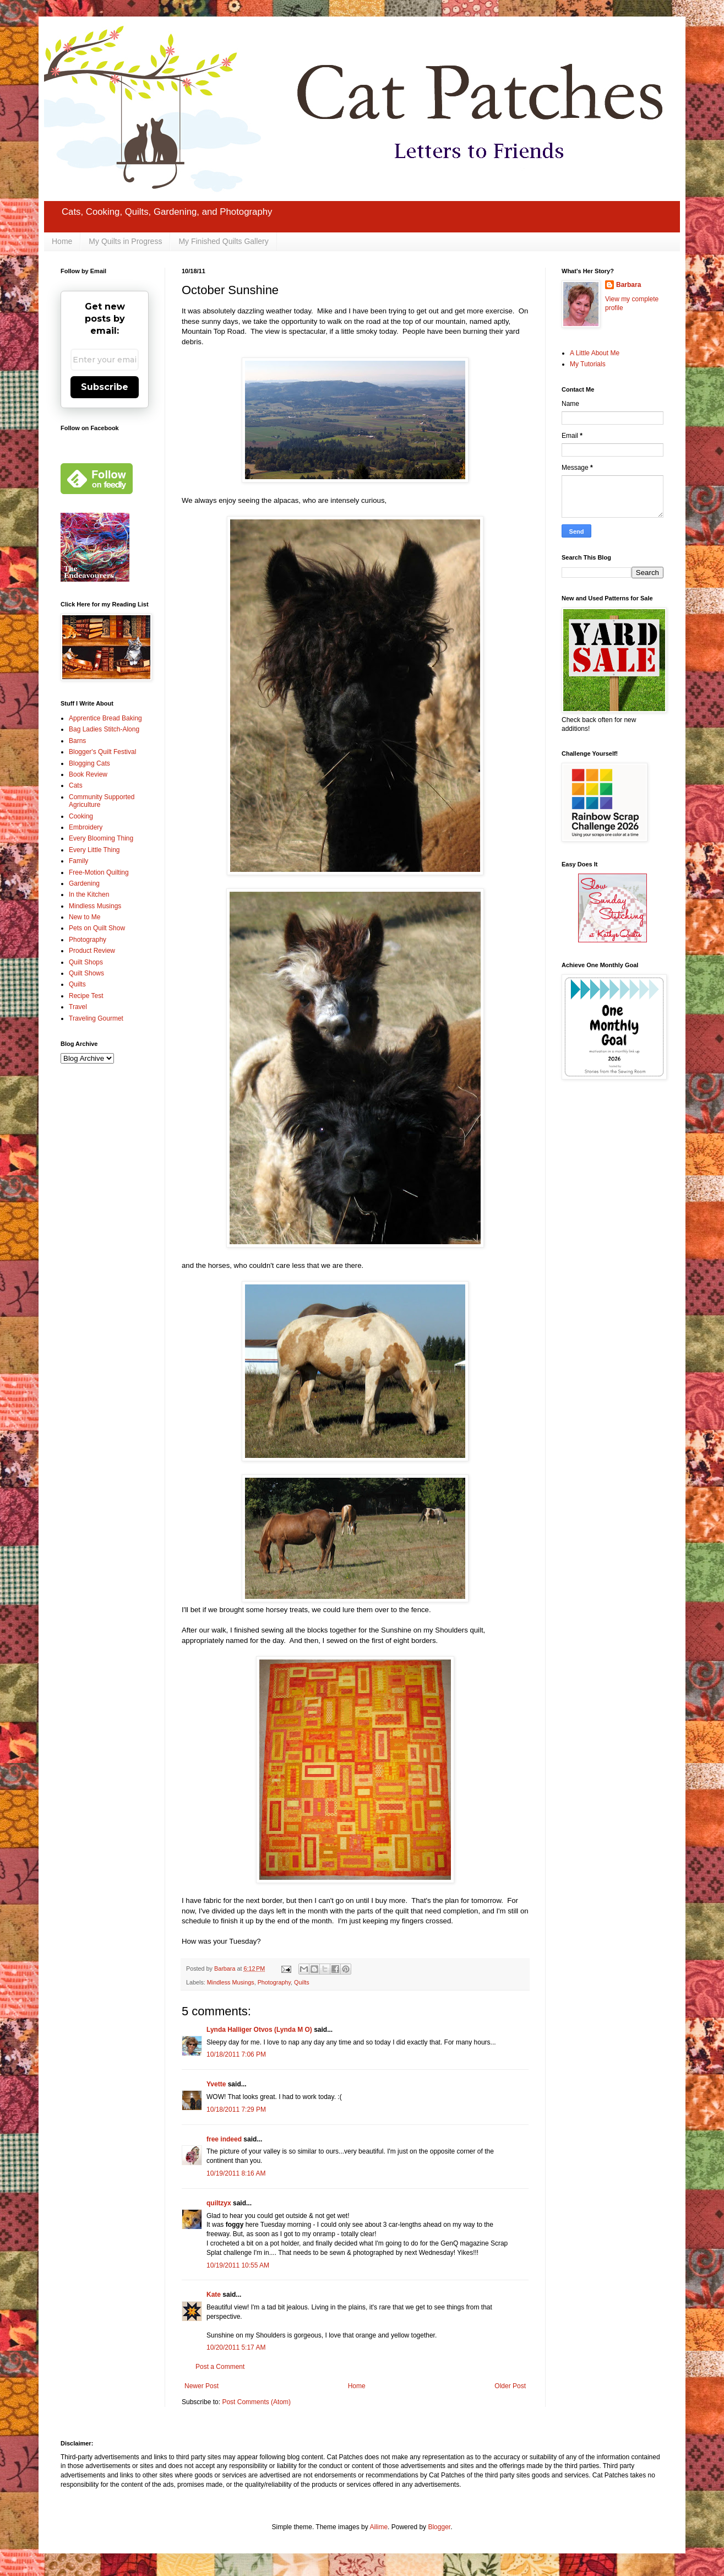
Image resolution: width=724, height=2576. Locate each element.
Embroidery (85, 827)
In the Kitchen (89, 894)
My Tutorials (588, 364)
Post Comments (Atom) (256, 2402)
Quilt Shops (86, 962)
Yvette (216, 2084)
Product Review (92, 951)
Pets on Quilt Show (97, 928)
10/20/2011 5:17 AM (235, 2347)
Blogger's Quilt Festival (102, 752)
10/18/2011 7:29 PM (236, 2109)
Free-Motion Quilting (99, 872)
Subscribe (104, 387)
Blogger (439, 2527)
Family (78, 861)
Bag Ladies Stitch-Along (104, 729)
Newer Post (201, 2386)
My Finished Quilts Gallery (223, 241)
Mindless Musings (230, 1982)
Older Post (510, 2386)
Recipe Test (86, 996)
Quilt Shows (86, 973)
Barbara (628, 285)
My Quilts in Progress (125, 241)
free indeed (224, 2139)
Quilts (301, 1982)
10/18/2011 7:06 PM (236, 2054)
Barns (77, 741)
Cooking (81, 816)
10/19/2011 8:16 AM (235, 2173)
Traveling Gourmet (96, 1018)
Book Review (88, 774)
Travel (78, 1007)
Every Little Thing (94, 850)
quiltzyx (218, 2203)
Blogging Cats (89, 763)
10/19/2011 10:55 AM (237, 2265)
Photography (274, 1982)
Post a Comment (219, 2367)
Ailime (378, 2527)
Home (62, 241)
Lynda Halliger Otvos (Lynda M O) (259, 2029)
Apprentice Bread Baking (105, 718)
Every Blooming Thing (101, 838)
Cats (76, 785)
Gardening (84, 883)
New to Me (84, 917)
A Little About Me (594, 353)
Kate (213, 2294)
